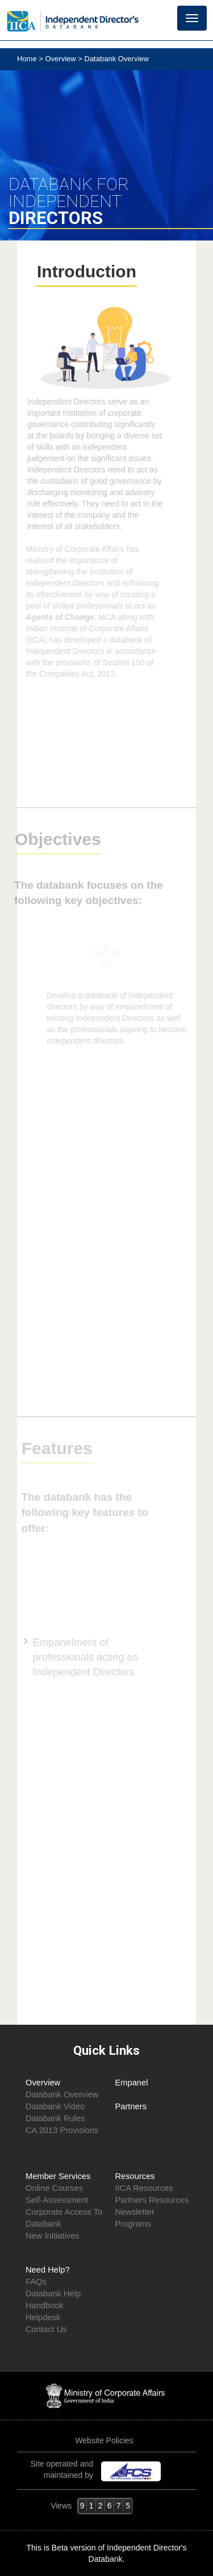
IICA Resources (144, 2188)
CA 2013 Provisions (62, 2130)
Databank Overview (62, 2094)
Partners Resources (152, 2200)
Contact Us (46, 2329)
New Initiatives (53, 2235)
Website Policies (105, 2440)
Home (28, 58)
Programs (133, 2223)
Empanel (131, 2082)
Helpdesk (43, 2317)
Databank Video (55, 2106)
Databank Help (53, 2293)
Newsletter (134, 2211)
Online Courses (54, 2188)
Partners (131, 2106)
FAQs (36, 2281)
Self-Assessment (57, 2200)
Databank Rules (55, 2118)
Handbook (45, 2305)
